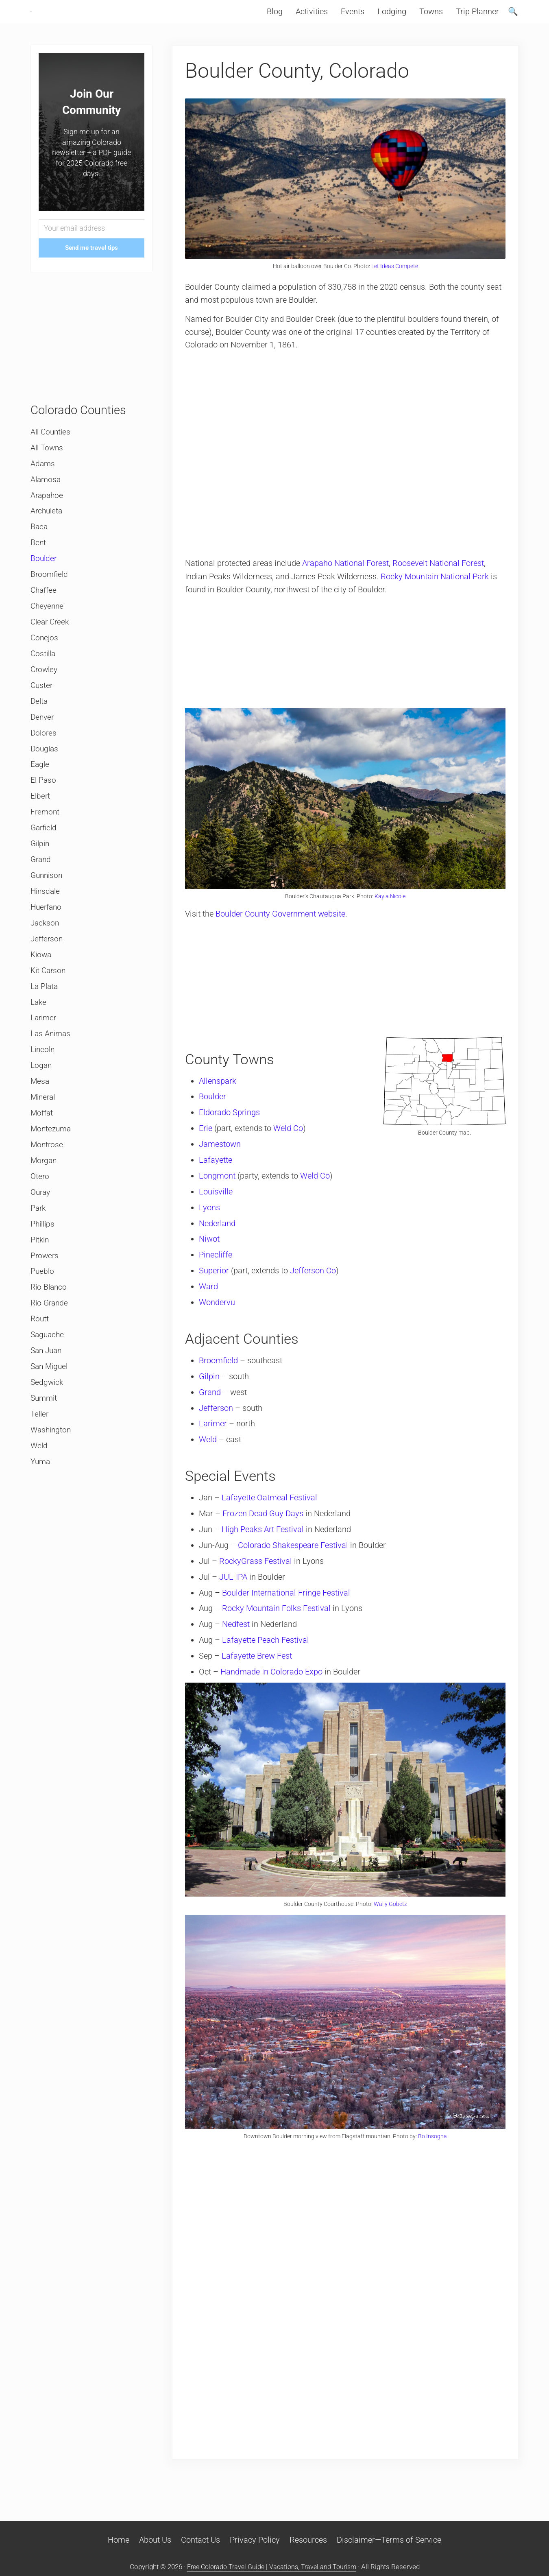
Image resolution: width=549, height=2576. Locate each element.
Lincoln (43, 1090)
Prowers (45, 1304)
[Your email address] (91, 245)
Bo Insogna (432, 2141)
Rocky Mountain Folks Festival (278, 1619)
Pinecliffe (217, 1268)
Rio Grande (50, 1353)
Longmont (219, 1190)
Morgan (44, 1205)
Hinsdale (46, 926)
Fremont (45, 844)
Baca (39, 547)
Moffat (42, 1156)
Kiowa (41, 991)
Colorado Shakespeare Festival (295, 1556)
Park (38, 1255)
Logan (41, 1106)
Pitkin (40, 1287)
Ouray (41, 1238)
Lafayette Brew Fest (259, 1666)
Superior (216, 1284)
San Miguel (50, 1419)
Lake (39, 1041)
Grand (212, 1405)
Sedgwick (47, 1435)
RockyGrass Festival (257, 1572)
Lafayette (217, 1174)
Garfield (44, 860)
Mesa (40, 1123)
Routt (40, 1370)
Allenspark (219, 1096)
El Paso (43, 811)
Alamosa (46, 498)
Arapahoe (47, 515)
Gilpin (211, 1389)
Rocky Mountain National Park (436, 594)
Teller (40, 1468)
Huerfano (47, 942)
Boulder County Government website (282, 929)
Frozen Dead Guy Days (264, 1525)
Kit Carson (49, 1008)
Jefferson (218, 1420)
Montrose (47, 1189)
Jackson (45, 959)
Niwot (211, 1252)
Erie (207, 1143)
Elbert (40, 827)
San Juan (47, 1403)
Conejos (44, 663)
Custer (42, 712)
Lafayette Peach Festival (267, 1650)
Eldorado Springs (231, 1127)
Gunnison (47, 909)
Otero (40, 1222)
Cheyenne (47, 630)
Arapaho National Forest (347, 581)
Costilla (43, 679)
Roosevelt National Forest (440, 581)
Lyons (211, 1221)
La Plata (45, 1024)
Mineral (43, 1139)
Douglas (45, 778)
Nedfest (238, 1635)
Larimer (215, 1436)
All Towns (47, 465)
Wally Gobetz (390, 1911)
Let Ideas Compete (394, 283)
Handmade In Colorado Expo (273, 1682)
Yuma (41, 1517)
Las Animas (51, 1073)
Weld (210, 1451)
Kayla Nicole (390, 911)
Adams (43, 482)
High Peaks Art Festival (265, 1541)
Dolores (44, 761)
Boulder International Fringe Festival (288, 1604)
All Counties (51, 449)
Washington (51, 1485)
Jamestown (222, 1159)
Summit (44, 1452)
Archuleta (47, 531)
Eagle (40, 794)
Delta (39, 729)
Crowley (44, 696)
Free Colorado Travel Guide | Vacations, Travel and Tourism (272, 2567)
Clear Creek (51, 646)
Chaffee (44, 613)
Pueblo (42, 1320)
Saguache (48, 1386)
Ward (210, 1300)
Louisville (218, 1206)
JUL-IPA (235, 1588)
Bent (38, 564)
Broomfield (220, 1373)
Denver (42, 745)
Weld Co (290, 1143)
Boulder (214, 1112)
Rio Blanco (49, 1337)
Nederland (219, 1237)
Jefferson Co (315, 1284)
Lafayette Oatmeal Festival (271, 1510)
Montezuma (51, 1172)
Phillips (43, 1271)
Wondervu (219, 1315)
